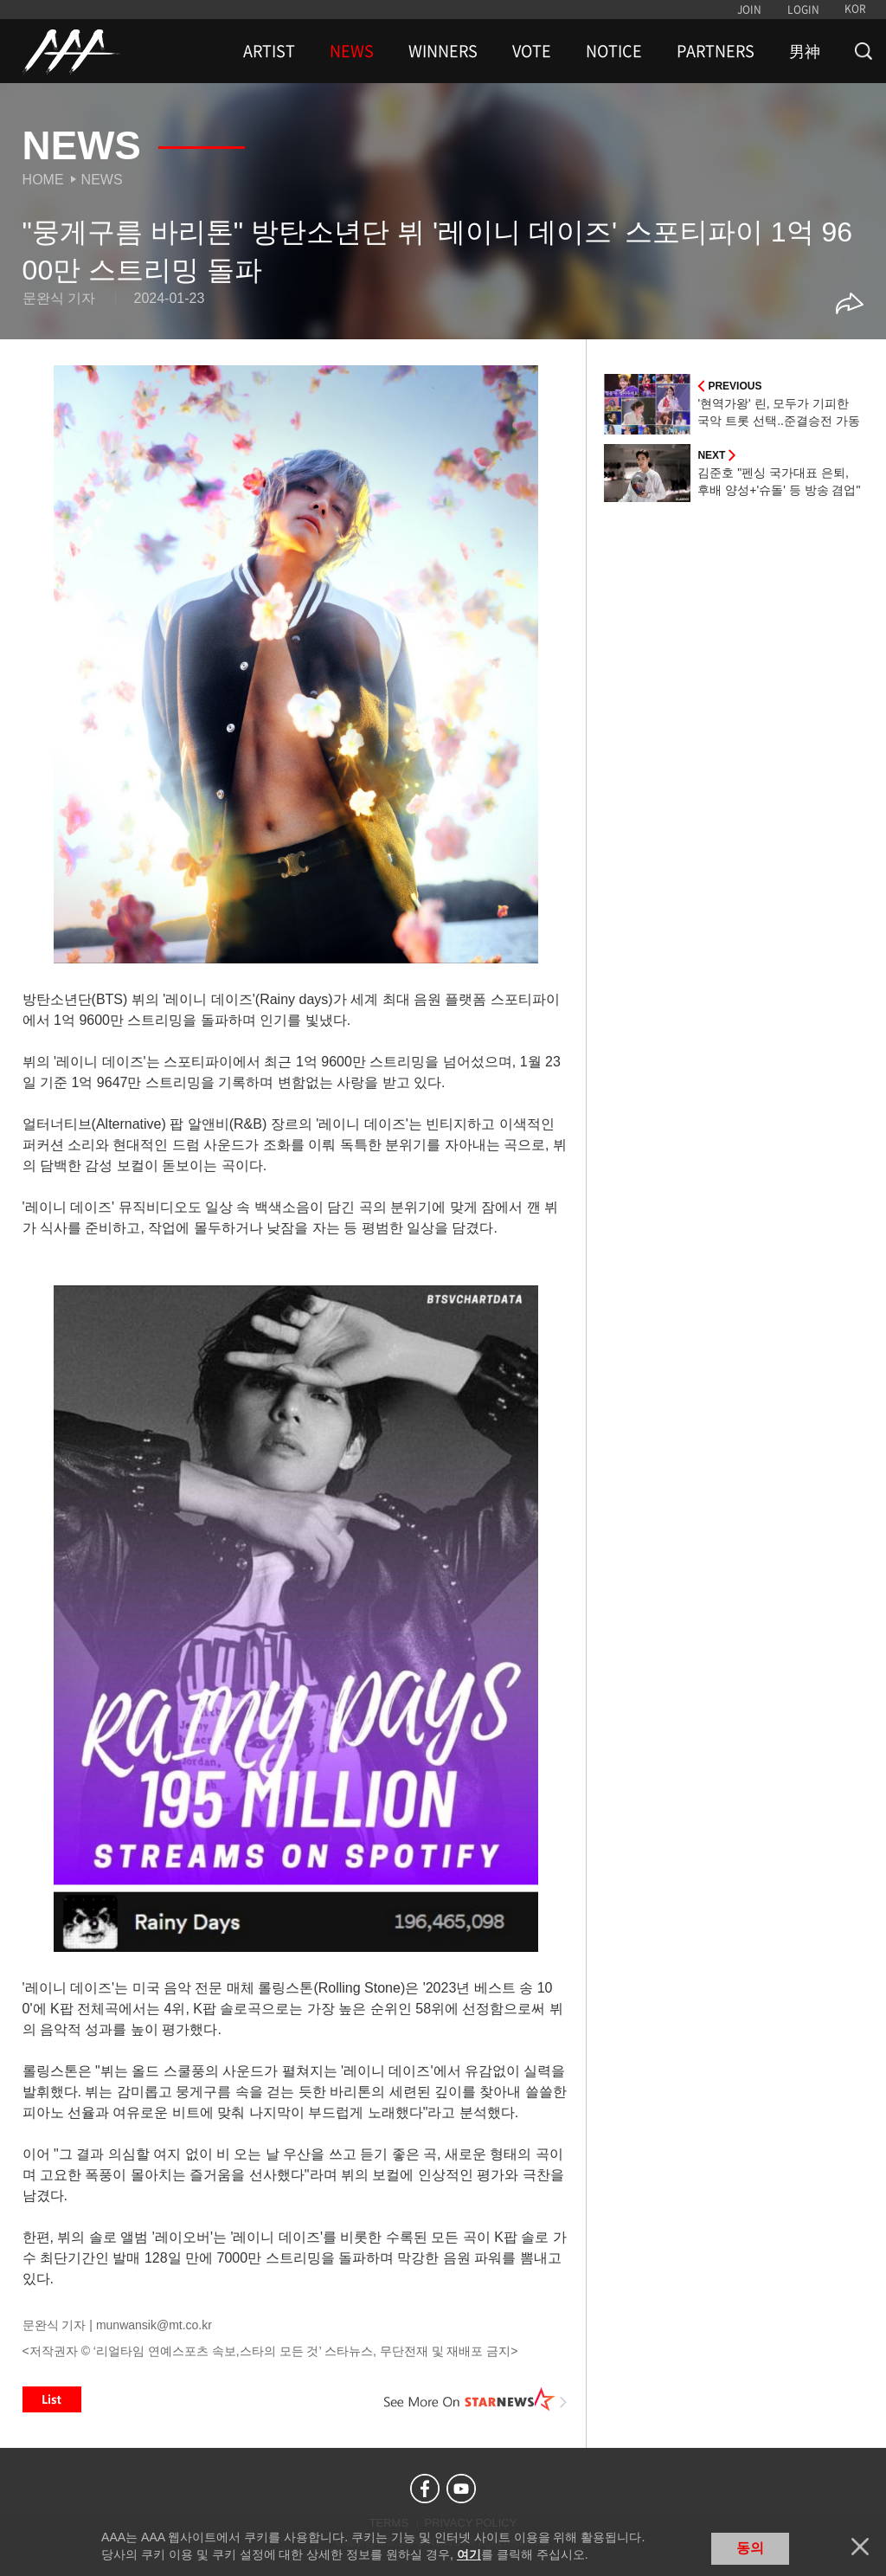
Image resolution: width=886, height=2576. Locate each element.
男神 (804, 51)
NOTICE (614, 51)
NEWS (352, 51)
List (51, 2399)
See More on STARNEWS (475, 2399)
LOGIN (803, 9)
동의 (750, 2548)
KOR (855, 8)
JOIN (749, 9)
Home (43, 179)
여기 (469, 2554)
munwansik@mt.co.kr (154, 2325)
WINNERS (443, 51)
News (102, 179)
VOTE (531, 51)
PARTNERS (715, 51)
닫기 (860, 2546)
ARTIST (269, 51)
